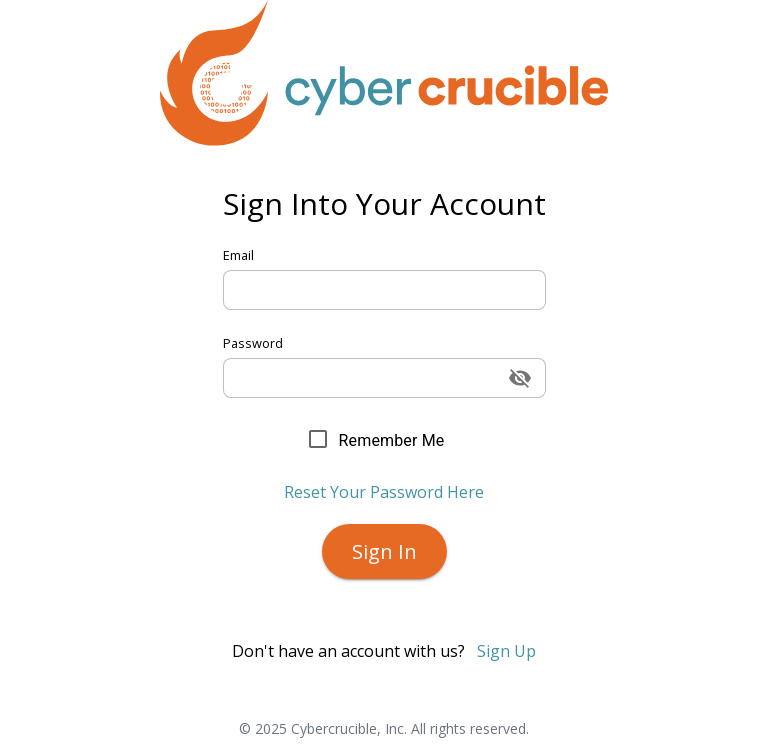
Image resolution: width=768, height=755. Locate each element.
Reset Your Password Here (384, 492)
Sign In (384, 551)
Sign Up (506, 651)
